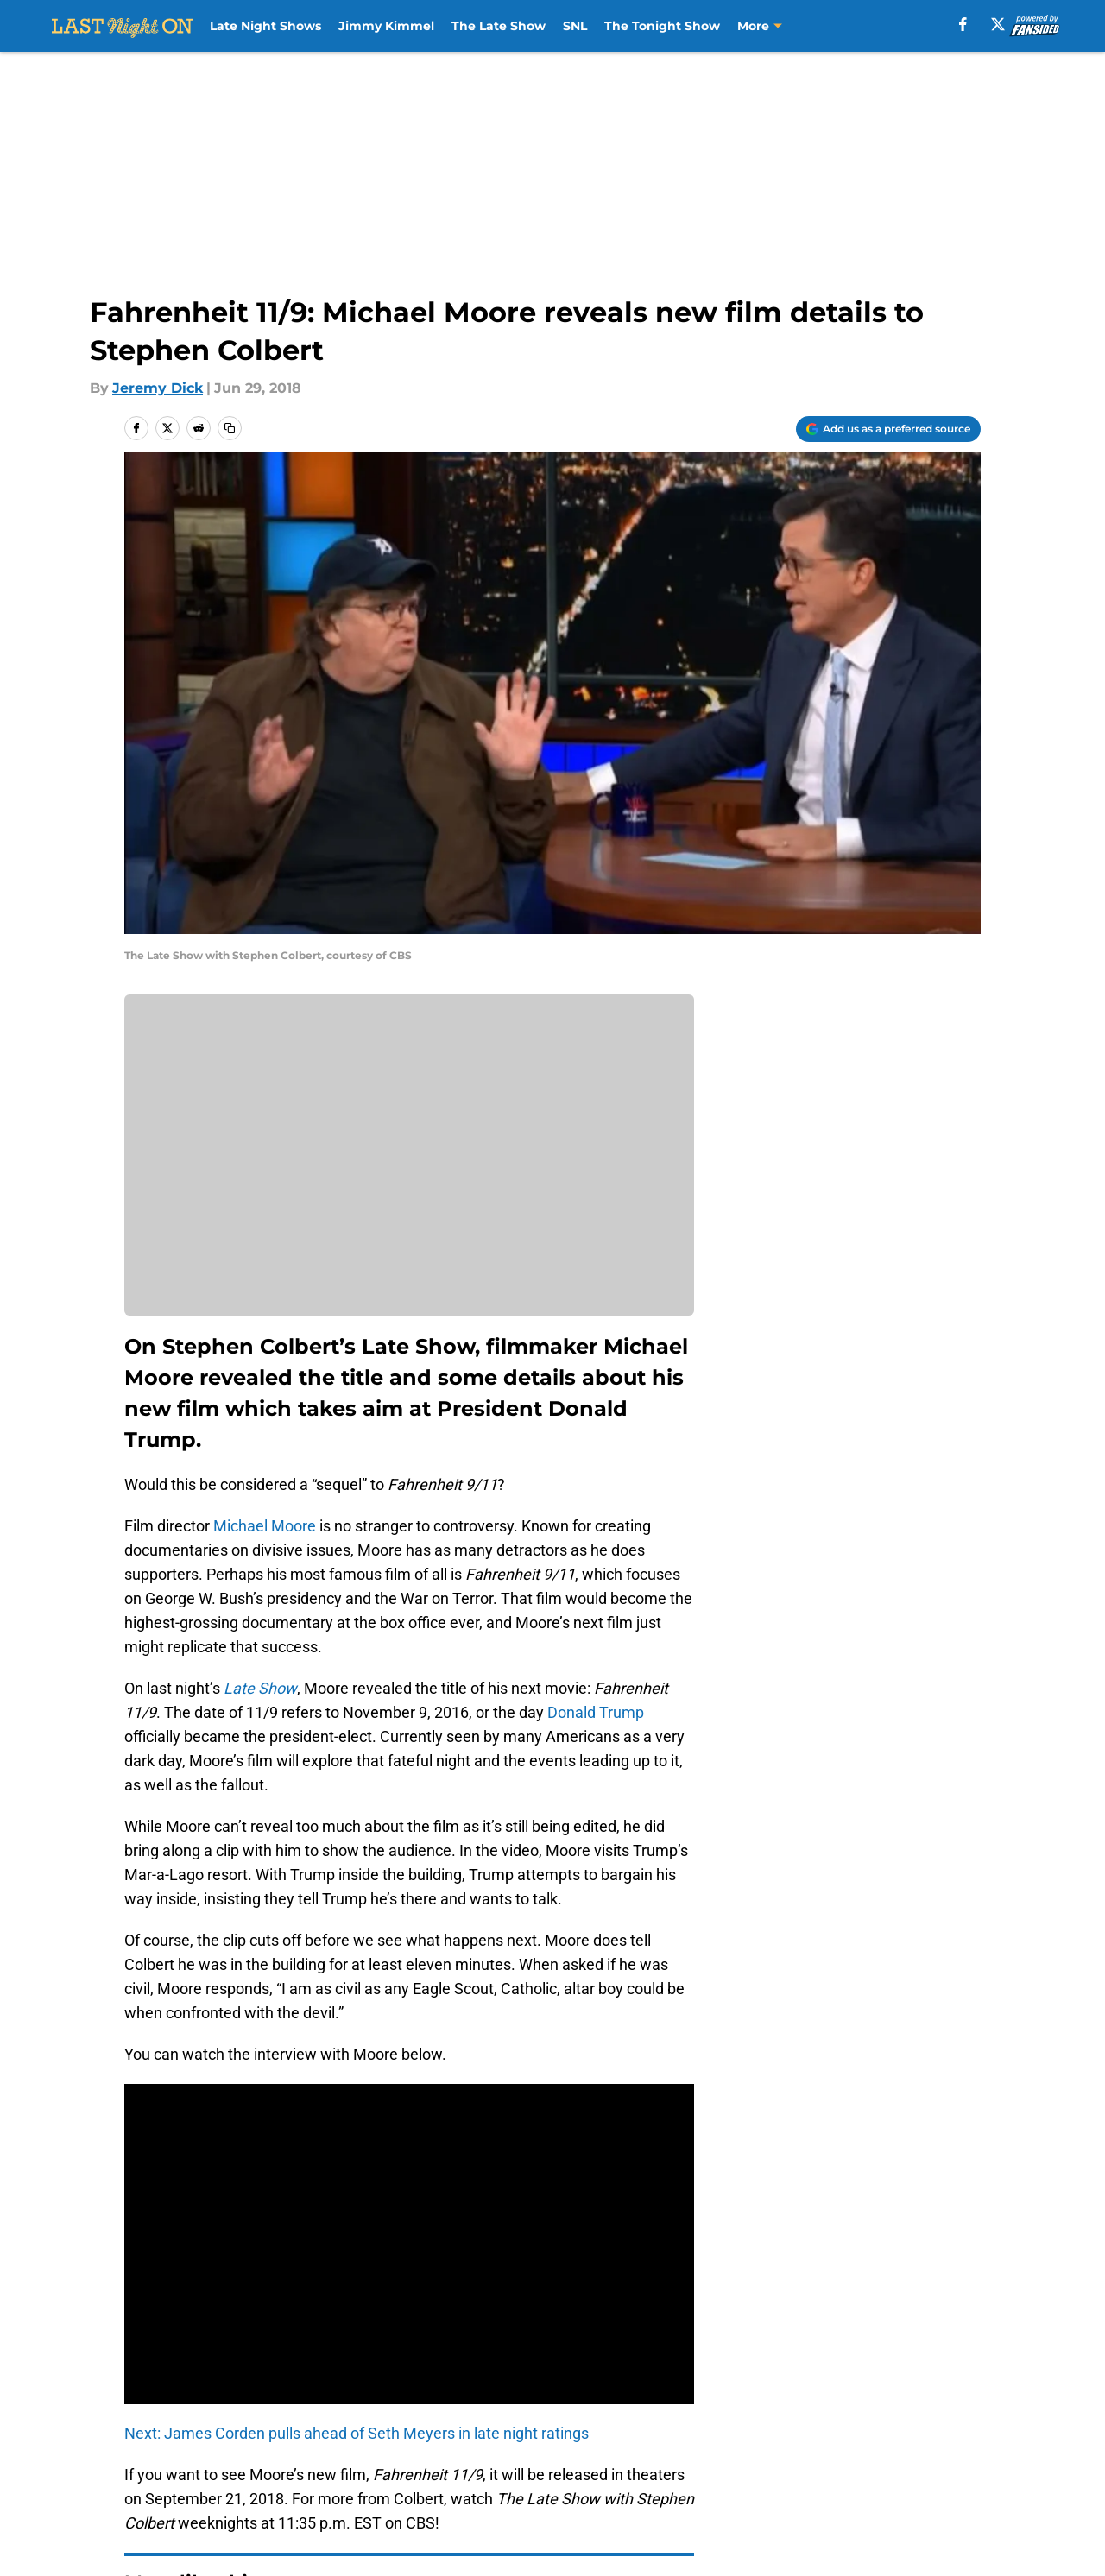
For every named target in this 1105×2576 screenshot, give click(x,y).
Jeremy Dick (157, 388)
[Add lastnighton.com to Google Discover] (888, 429)
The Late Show (498, 26)
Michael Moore (264, 1526)
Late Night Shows (265, 26)
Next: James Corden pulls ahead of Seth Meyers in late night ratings (356, 2433)
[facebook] (963, 24)
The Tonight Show (662, 26)
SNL (575, 26)
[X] (998, 24)
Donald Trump (594, 1712)
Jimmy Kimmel (386, 26)
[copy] (230, 428)
